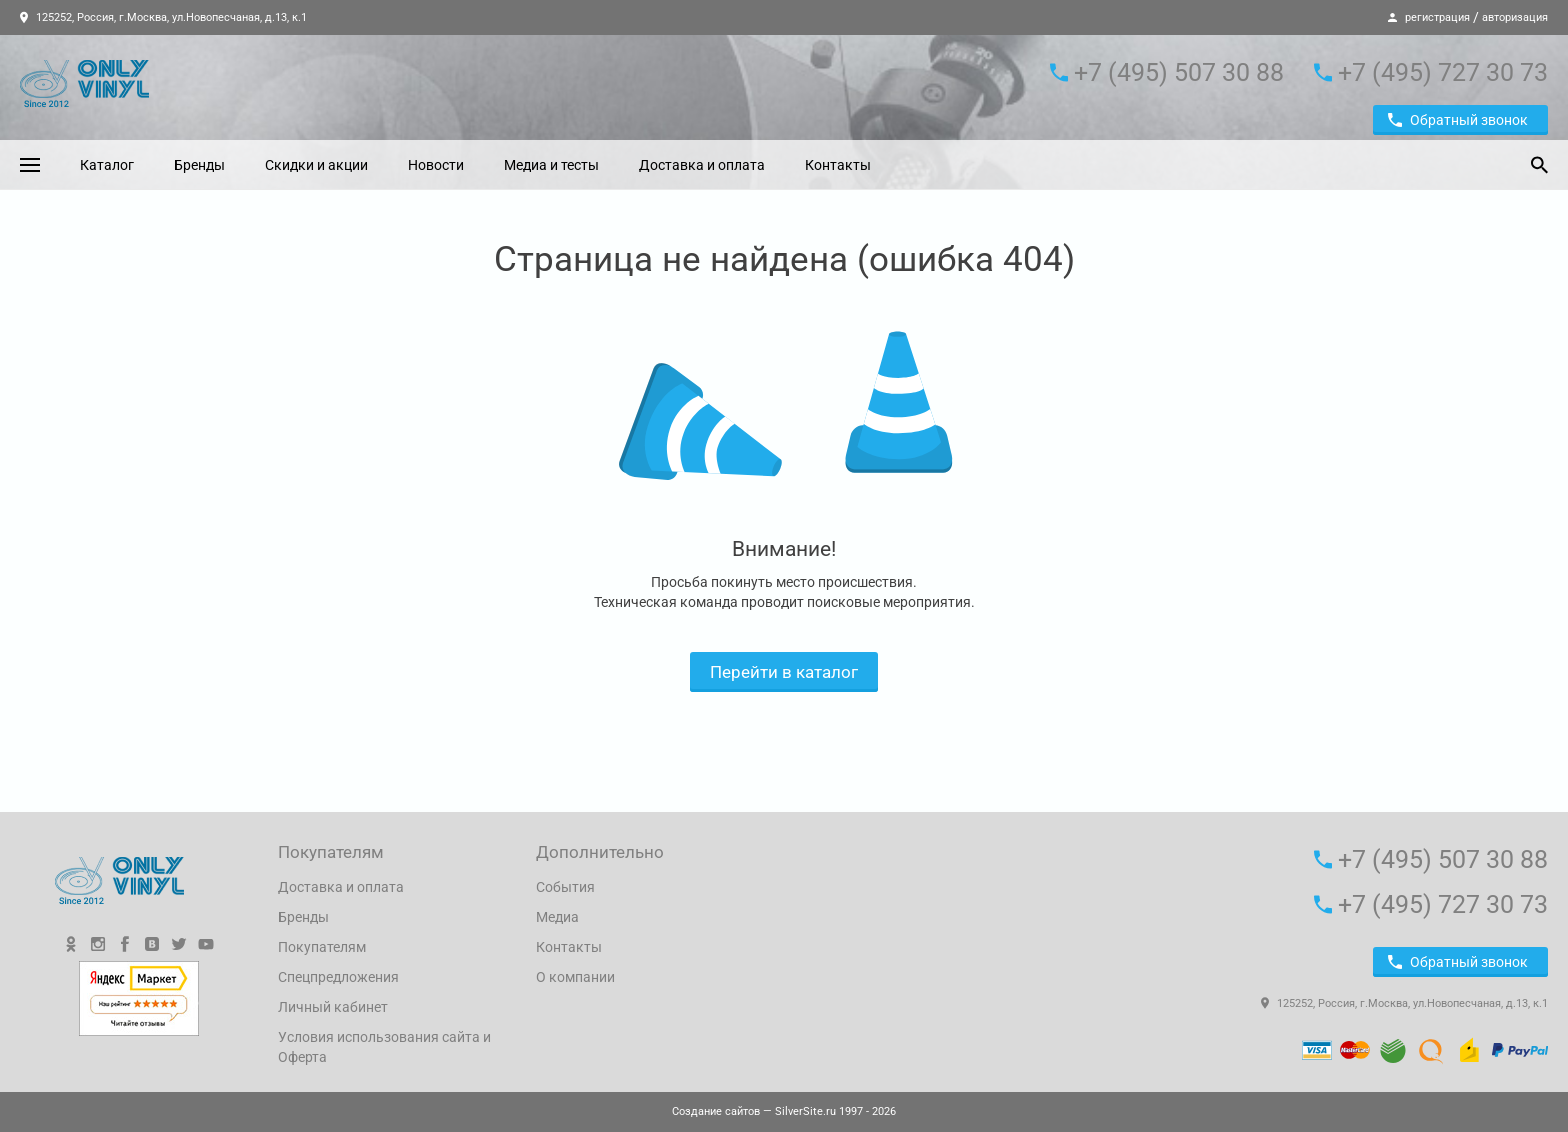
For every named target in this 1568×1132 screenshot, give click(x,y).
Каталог (107, 165)
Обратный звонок (1458, 120)
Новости (436, 165)
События (565, 887)
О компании (575, 977)
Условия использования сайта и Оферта (384, 1047)
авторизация (1515, 17)
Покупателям (322, 947)
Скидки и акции (316, 165)
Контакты (838, 165)
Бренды (199, 165)
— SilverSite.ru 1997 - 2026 (784, 1111)
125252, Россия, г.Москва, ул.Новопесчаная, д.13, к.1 (163, 17)
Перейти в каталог (784, 672)
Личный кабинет (333, 1007)
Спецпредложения (338, 977)
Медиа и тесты (551, 165)
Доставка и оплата (702, 165)
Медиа (557, 917)
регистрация (1437, 17)
